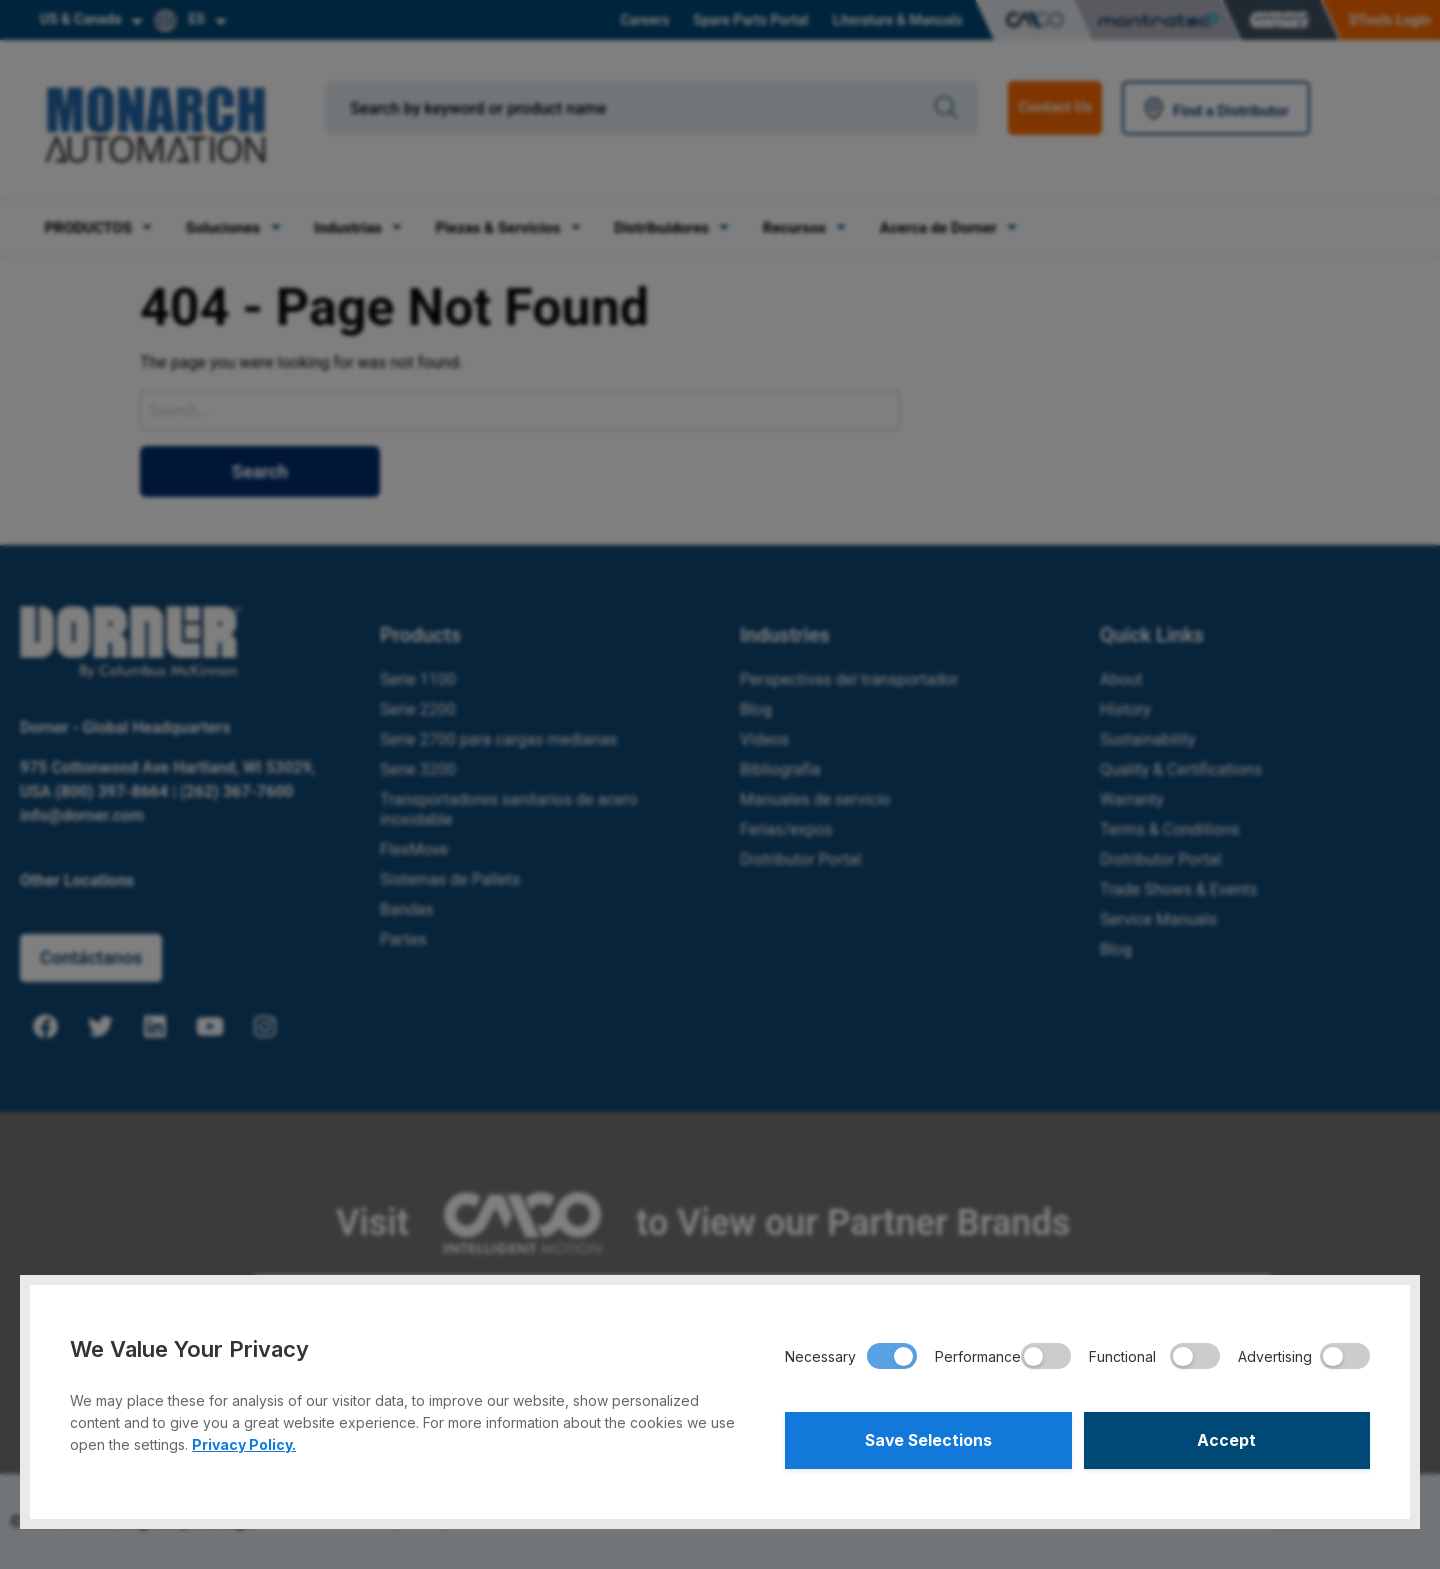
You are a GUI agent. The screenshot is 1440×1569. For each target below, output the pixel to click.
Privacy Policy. (244, 1443)
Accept (1226, 1440)
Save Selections (928, 1440)
